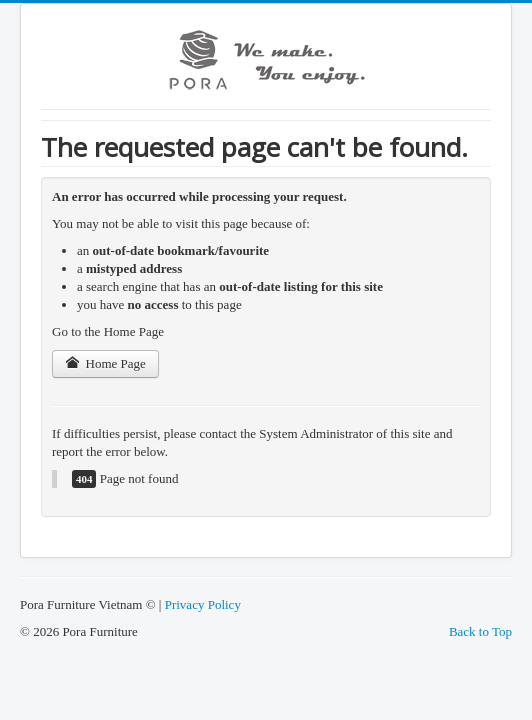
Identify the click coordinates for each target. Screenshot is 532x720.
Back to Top (480, 631)
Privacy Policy (203, 604)
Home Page (105, 363)
